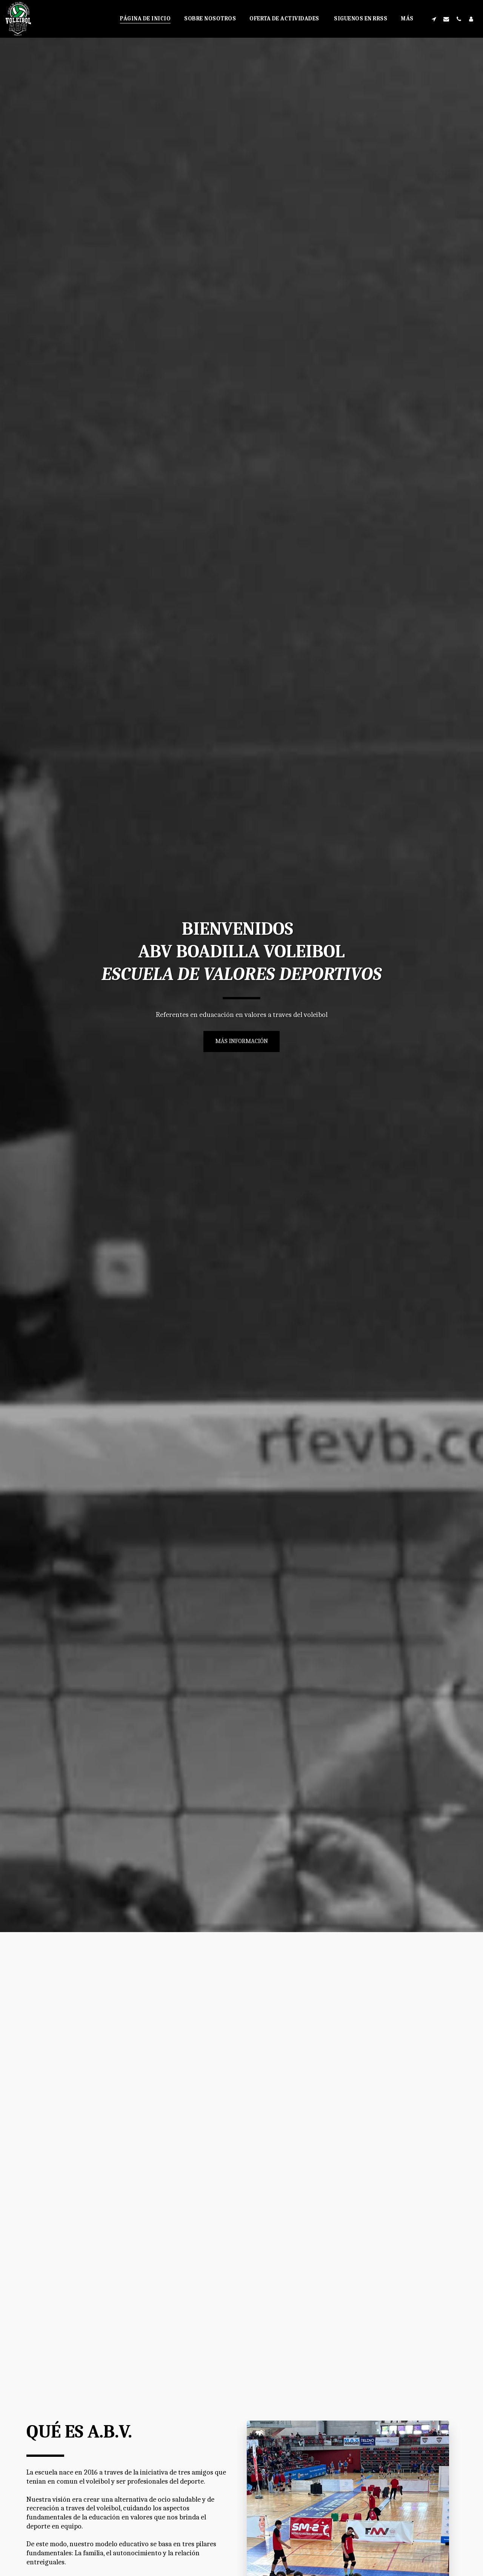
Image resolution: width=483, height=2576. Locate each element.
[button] (434, 19)
